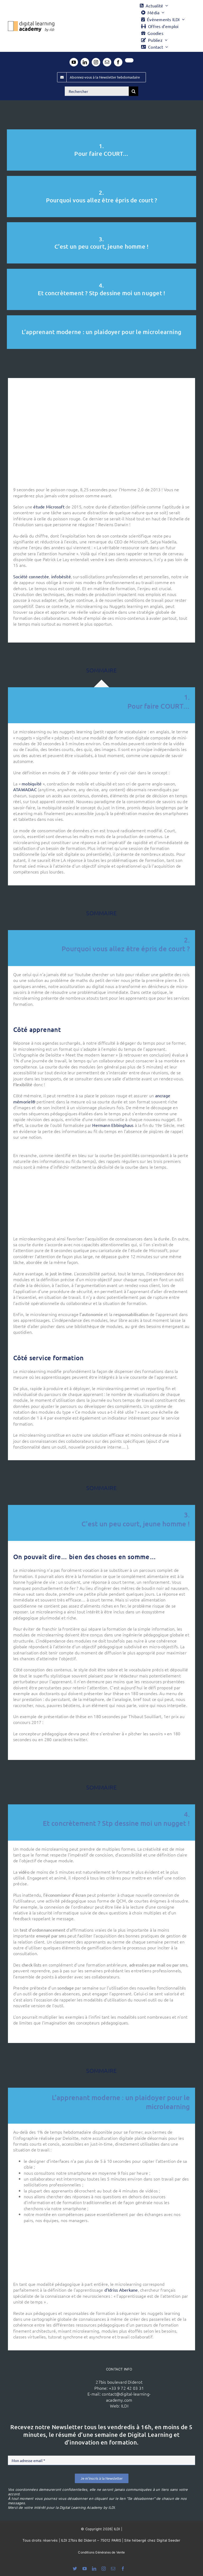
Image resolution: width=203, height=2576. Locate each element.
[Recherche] (133, 91)
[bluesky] (75, 2568)
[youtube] (74, 62)
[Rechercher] (97, 91)
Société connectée (31, 576)
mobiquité (31, 783)
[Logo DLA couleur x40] (31, 23)
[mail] (107, 62)
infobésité (61, 576)
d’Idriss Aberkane (121, 2289)
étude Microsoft (48, 506)
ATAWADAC (25, 789)
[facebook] (118, 62)
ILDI (124, 2406)
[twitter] (129, 60)
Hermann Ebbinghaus (112, 1125)
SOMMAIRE (101, 665)
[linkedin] (85, 62)
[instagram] (96, 62)
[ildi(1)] (52, 2378)
